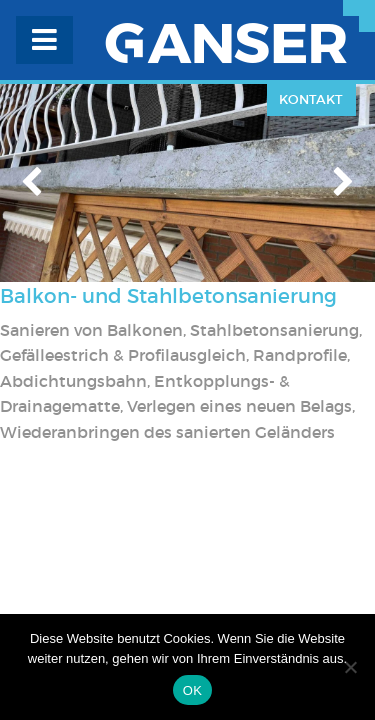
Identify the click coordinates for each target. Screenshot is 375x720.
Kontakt (311, 99)
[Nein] (350, 667)
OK (192, 690)
